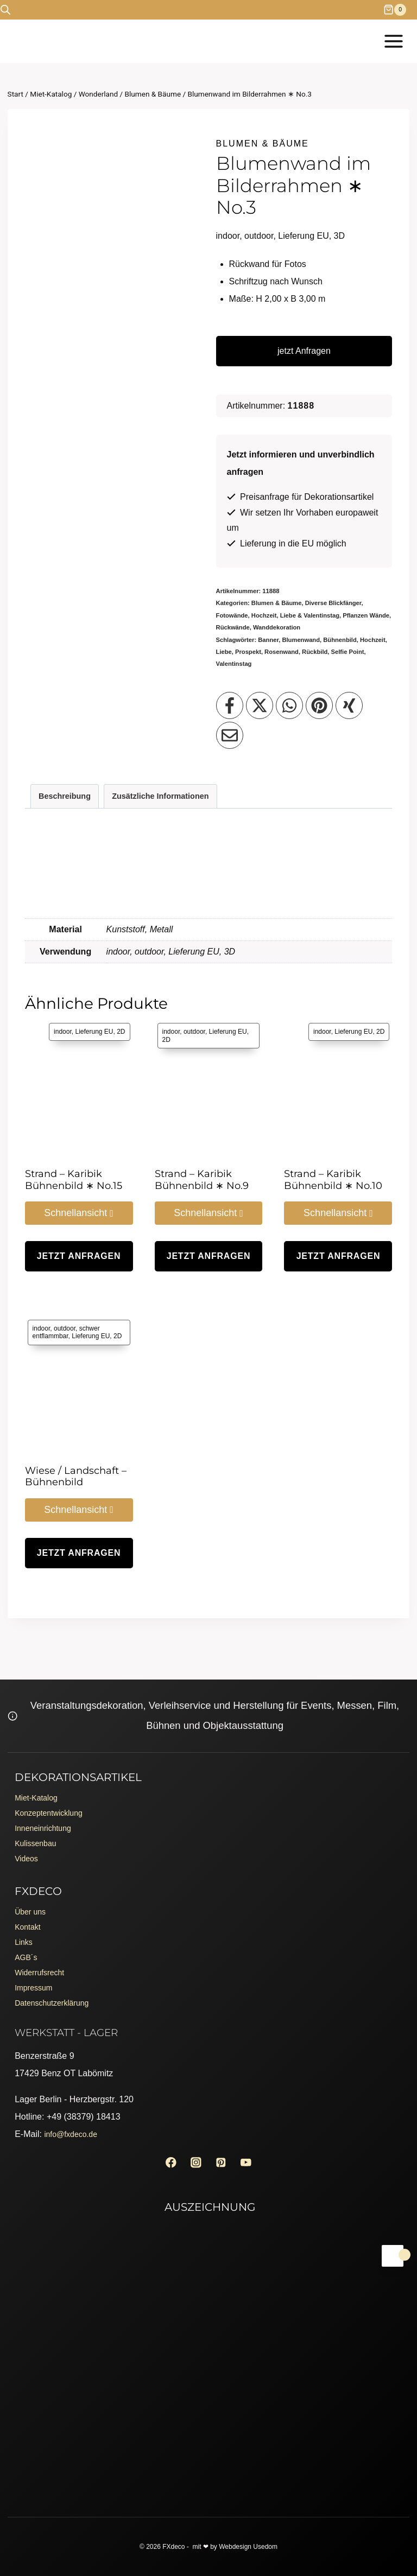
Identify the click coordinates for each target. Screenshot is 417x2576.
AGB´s (27, 1946)
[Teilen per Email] (229, 735)
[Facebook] (166, 2161)
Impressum (36, 1981)
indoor (118, 951)
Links (25, 1929)
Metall (161, 929)
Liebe (224, 651)
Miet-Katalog (39, 1769)
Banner (268, 640)
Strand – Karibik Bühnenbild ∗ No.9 (202, 1180)
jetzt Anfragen (304, 350)
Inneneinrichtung (47, 1804)
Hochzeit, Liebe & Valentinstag (295, 615)
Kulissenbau (38, 1822)
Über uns (32, 1894)
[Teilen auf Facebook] (229, 705)
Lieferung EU (193, 951)
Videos (28, 1839)
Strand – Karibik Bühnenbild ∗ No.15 (73, 1180)
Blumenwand (301, 640)
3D (229, 951)
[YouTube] (250, 2161)
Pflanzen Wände (366, 615)
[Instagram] (194, 2161)
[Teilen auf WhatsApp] (289, 705)
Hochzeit (373, 640)
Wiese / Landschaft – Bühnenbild (76, 1477)
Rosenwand (281, 651)
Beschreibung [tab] (65, 796)
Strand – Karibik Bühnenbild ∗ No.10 (333, 1180)
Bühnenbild (340, 640)
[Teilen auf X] (259, 705)
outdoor (149, 951)
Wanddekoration (276, 627)
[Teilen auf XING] (349, 705)
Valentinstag (234, 663)
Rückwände (233, 627)
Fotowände (232, 615)
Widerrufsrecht (43, 1964)
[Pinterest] (222, 2161)
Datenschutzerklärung (57, 1998)
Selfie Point (347, 651)
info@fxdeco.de (74, 2131)
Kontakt (29, 1912)
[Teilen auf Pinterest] (319, 705)
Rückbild (314, 651)
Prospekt (248, 651)
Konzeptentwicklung (53, 1787)
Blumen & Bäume (262, 143)
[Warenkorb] (400, 10)
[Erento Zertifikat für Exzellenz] (208, 2301)
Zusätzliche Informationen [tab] (160, 796)
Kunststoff (125, 929)
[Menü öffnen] (393, 41)
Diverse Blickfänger (333, 603)
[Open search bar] (5, 10)
